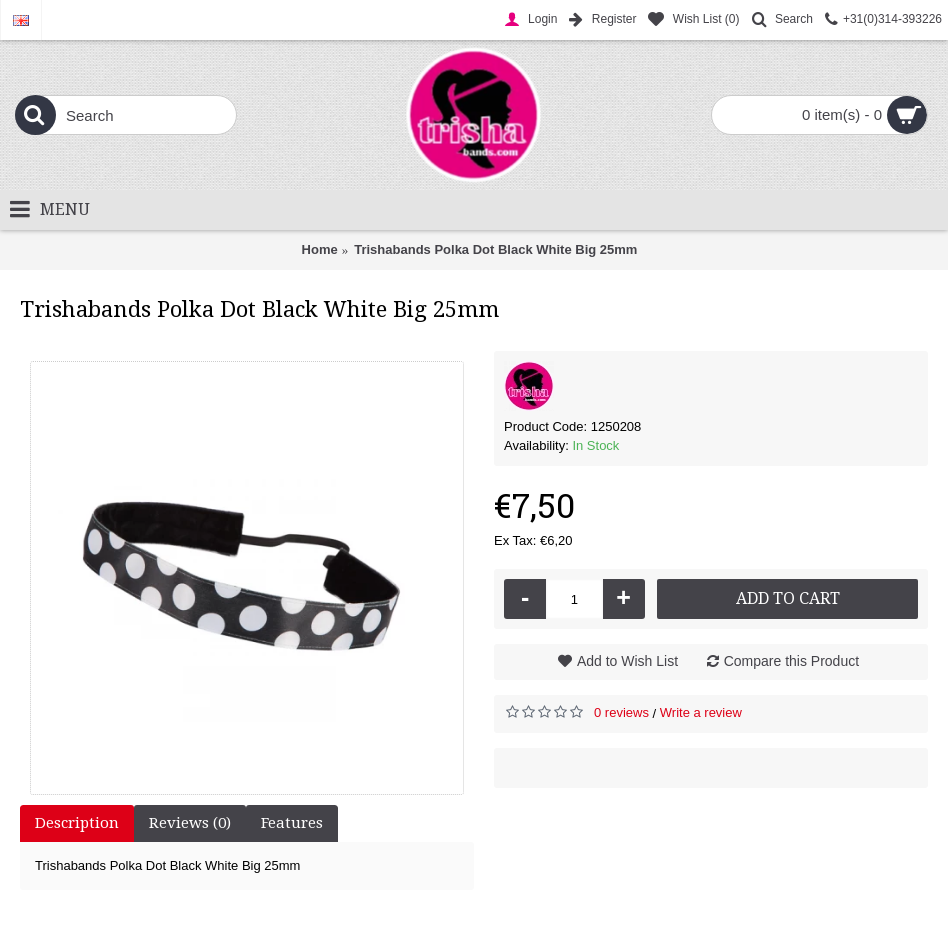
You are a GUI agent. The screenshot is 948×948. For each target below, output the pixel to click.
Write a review (701, 712)
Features (292, 823)
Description (77, 823)
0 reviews (621, 712)
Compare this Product (791, 661)
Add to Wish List (627, 661)
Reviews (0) (190, 823)
